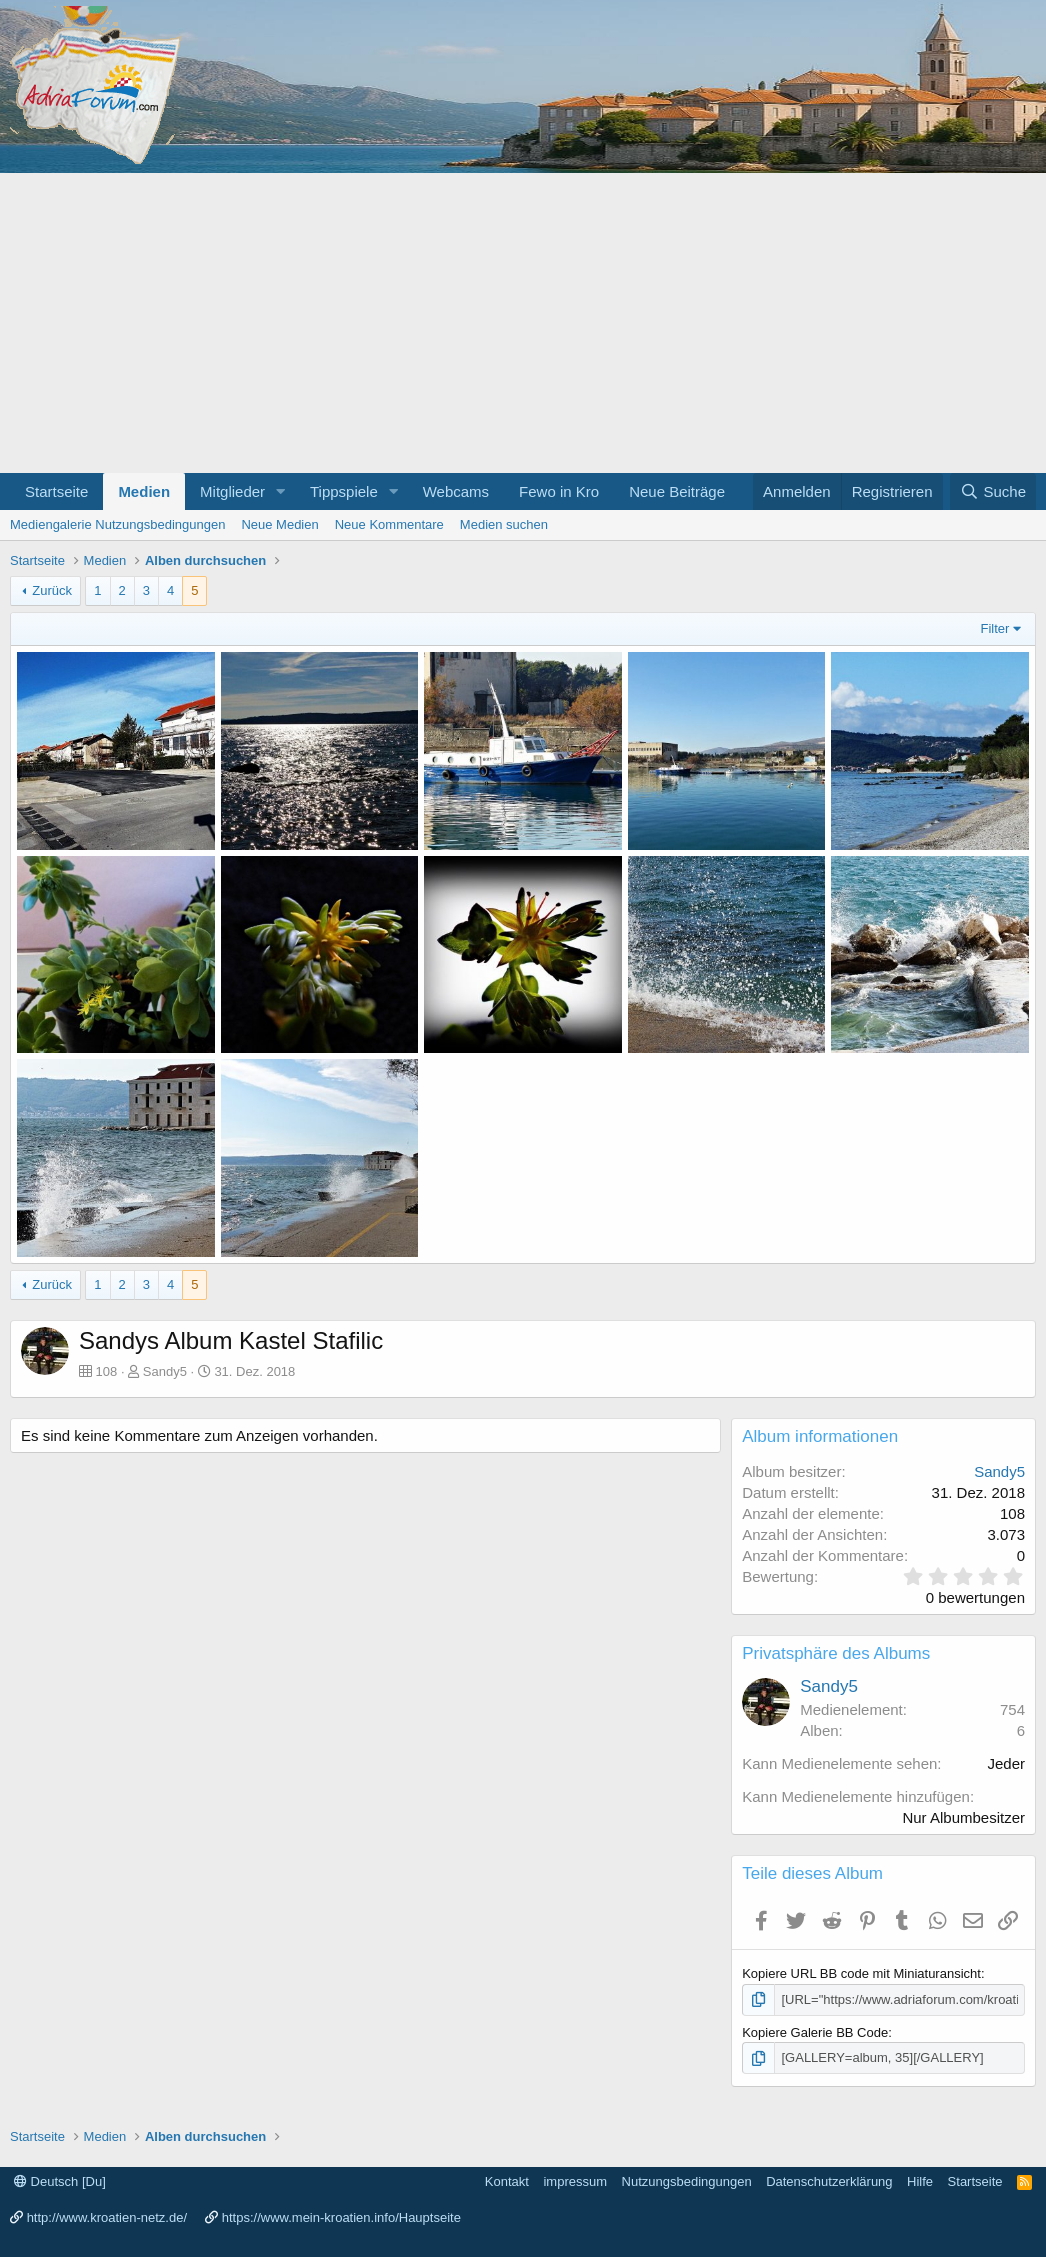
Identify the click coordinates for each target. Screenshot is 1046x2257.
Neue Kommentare (389, 524)
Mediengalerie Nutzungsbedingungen (117, 524)
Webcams (456, 491)
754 (1012, 1709)
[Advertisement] (523, 323)
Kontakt (507, 2181)
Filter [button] (995, 628)
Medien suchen (504, 524)
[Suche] (993, 491)
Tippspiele (344, 491)
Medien (144, 491)
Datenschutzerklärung (829, 2181)
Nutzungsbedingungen (687, 2181)
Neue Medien (279, 524)
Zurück (52, 590)
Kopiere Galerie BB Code (815, 2032)
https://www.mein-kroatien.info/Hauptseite (341, 2217)
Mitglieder (232, 491)
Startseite (56, 491)
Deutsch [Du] (60, 2181)
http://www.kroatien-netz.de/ (107, 2217)
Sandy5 (165, 1371)
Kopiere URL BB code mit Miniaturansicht (861, 1973)
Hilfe (920, 2181)
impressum (575, 2181)
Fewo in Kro (559, 491)
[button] (281, 491)
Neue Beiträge (677, 491)
